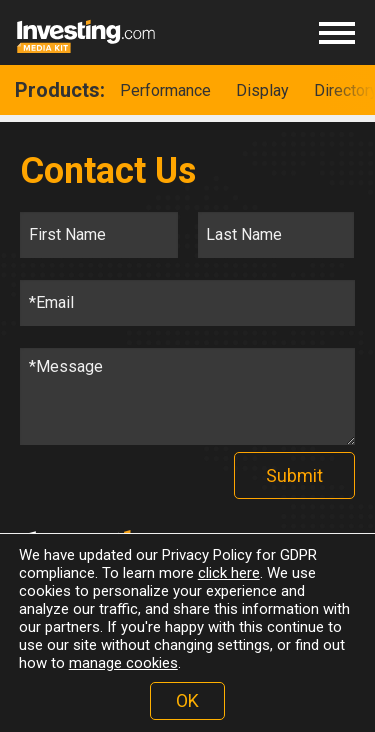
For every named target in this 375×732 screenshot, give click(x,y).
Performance (165, 90)
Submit (294, 475)
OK (187, 700)
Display (262, 90)
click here (229, 573)
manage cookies (123, 663)
